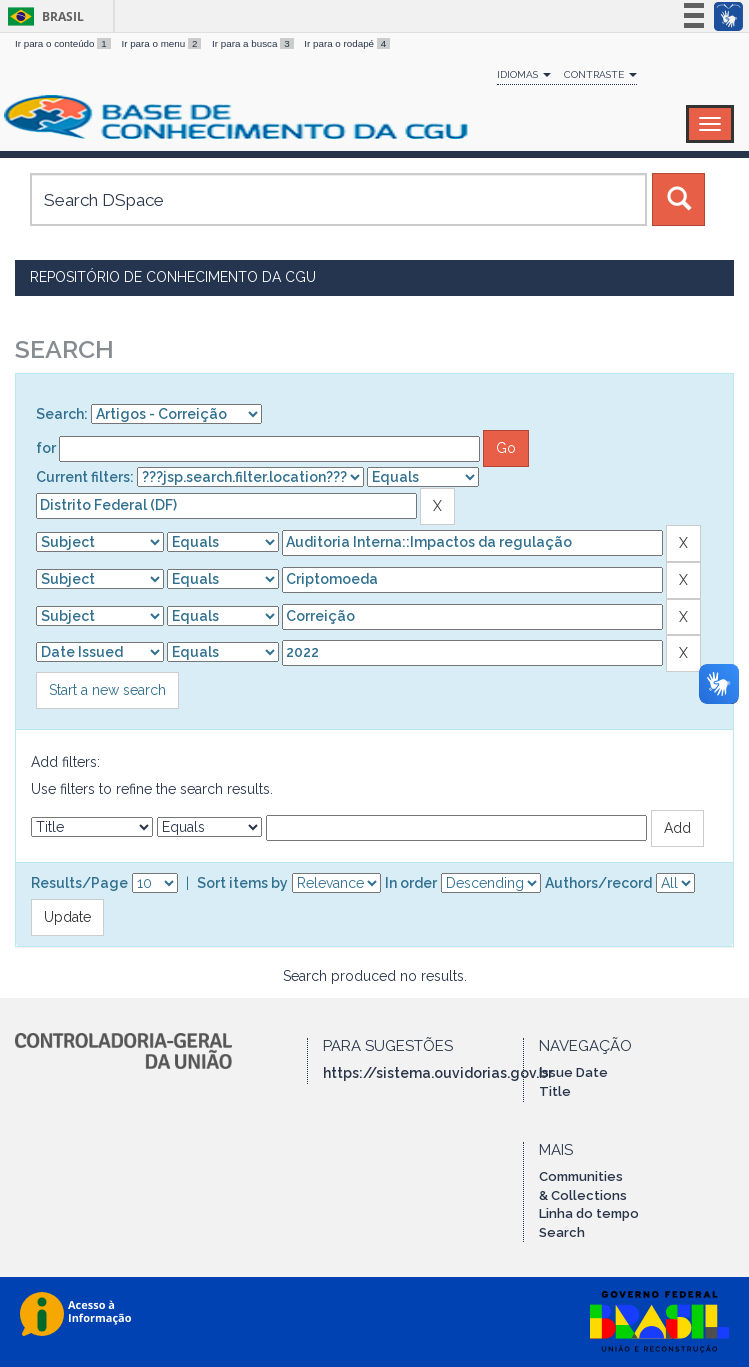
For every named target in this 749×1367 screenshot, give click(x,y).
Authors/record (598, 883)
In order (411, 883)
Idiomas (524, 74)
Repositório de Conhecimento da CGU (173, 277)
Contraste (600, 74)
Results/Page (79, 883)
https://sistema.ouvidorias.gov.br (438, 1073)
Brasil (42, 16)
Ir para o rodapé (347, 43)
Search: (62, 414)
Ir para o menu (162, 43)
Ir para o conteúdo (64, 43)
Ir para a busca (254, 43)
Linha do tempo (589, 1213)
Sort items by (242, 883)
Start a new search (107, 690)
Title (555, 1091)
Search (562, 1232)
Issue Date (573, 1072)
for (46, 448)
